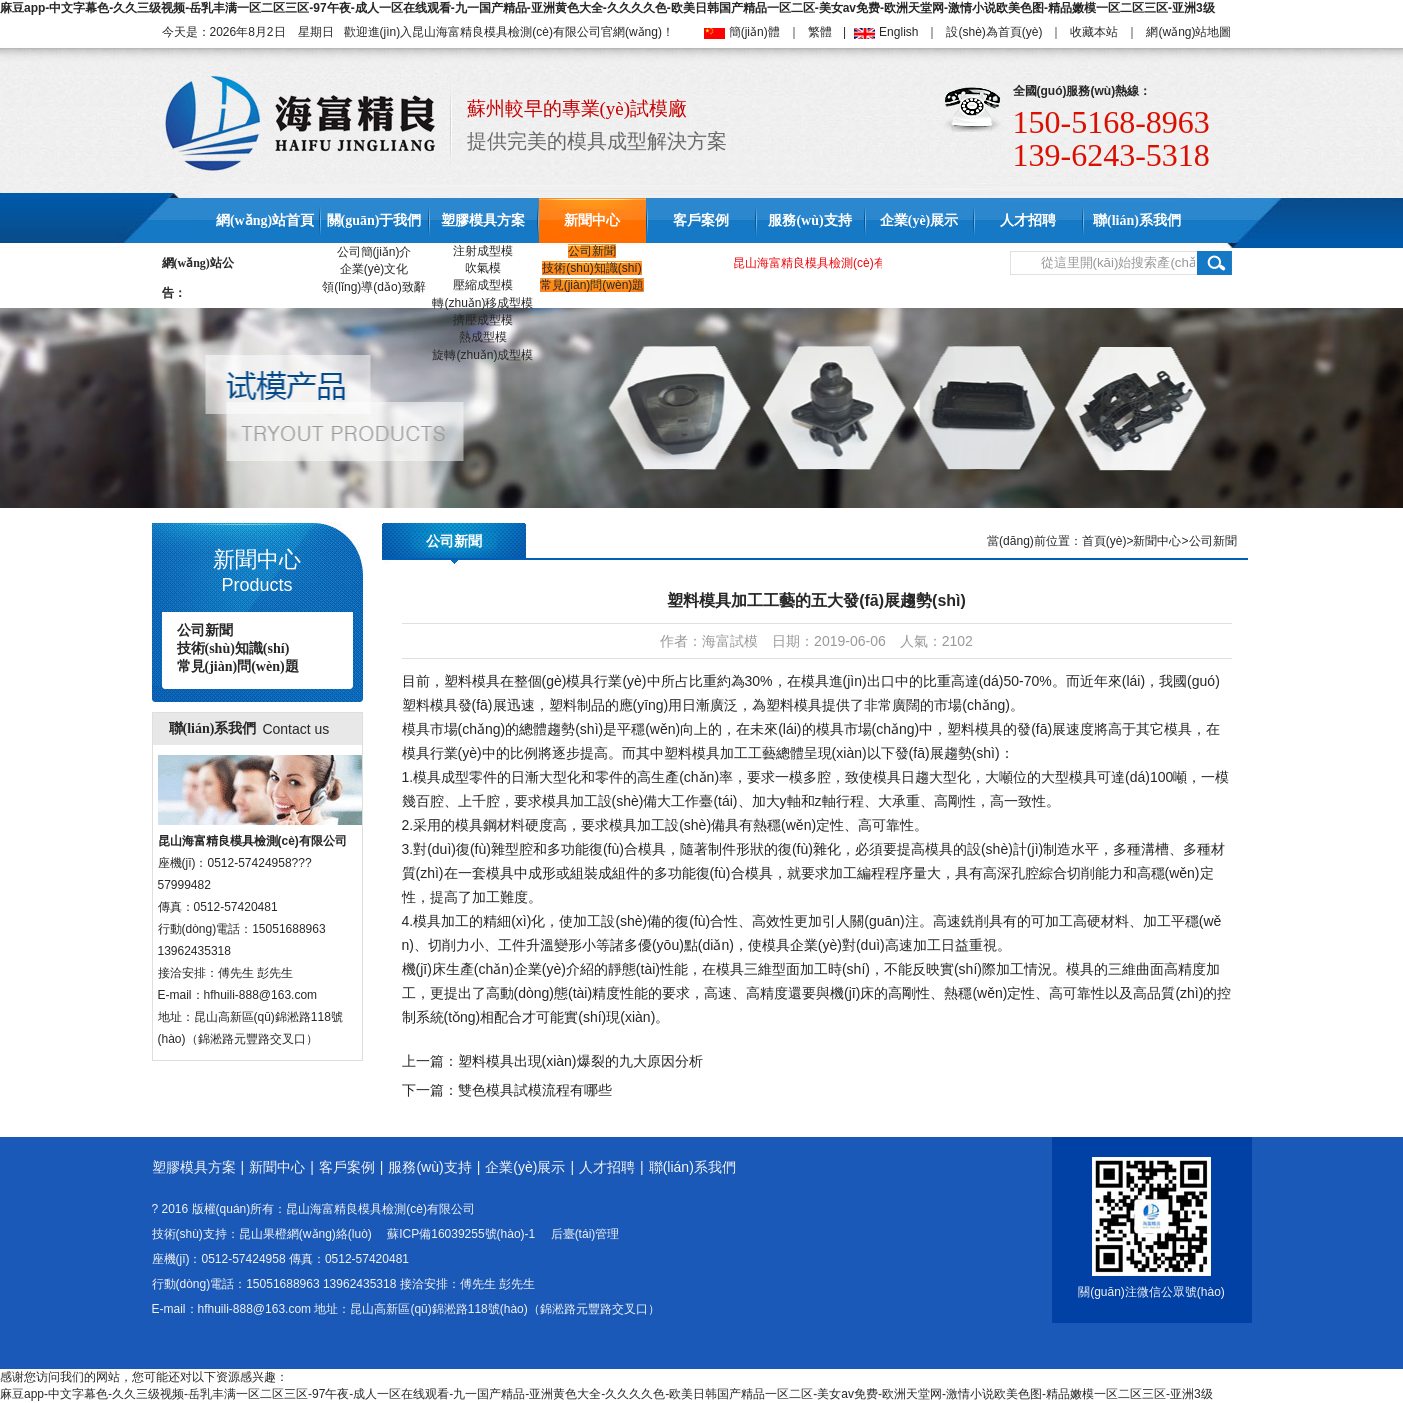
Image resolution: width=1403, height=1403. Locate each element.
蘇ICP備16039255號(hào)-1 (461, 1234)
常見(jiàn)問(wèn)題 (592, 285)
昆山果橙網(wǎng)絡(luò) (305, 1234)
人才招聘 (1028, 220)
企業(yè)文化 (374, 269)
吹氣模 (483, 268)
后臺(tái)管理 (585, 1234)
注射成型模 (483, 251)
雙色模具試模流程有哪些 (535, 1090)
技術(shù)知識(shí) (591, 268)
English (898, 32)
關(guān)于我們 (374, 220)
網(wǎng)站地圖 (1188, 32)
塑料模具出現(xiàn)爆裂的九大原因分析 (580, 1061)
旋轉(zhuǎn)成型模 (482, 355)
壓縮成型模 (483, 285)
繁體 (820, 32)
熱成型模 (483, 337)
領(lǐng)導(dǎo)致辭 (373, 287)
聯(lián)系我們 (1137, 220)
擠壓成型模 (483, 320)
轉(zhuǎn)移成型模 (482, 303)
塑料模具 (472, 681)
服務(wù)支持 (809, 220)
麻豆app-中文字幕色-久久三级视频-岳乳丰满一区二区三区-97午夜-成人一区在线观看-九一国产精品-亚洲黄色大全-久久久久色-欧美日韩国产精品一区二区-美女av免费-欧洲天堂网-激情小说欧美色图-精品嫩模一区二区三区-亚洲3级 (607, 8)
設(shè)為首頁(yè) (994, 32)
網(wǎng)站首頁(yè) (265, 243)
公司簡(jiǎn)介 (374, 252)
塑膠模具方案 (483, 220)
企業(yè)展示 (919, 220)
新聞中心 (592, 220)
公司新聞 (592, 251)
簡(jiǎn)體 (754, 32)
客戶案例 (701, 220)
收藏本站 (1094, 32)
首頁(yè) (1104, 541)
